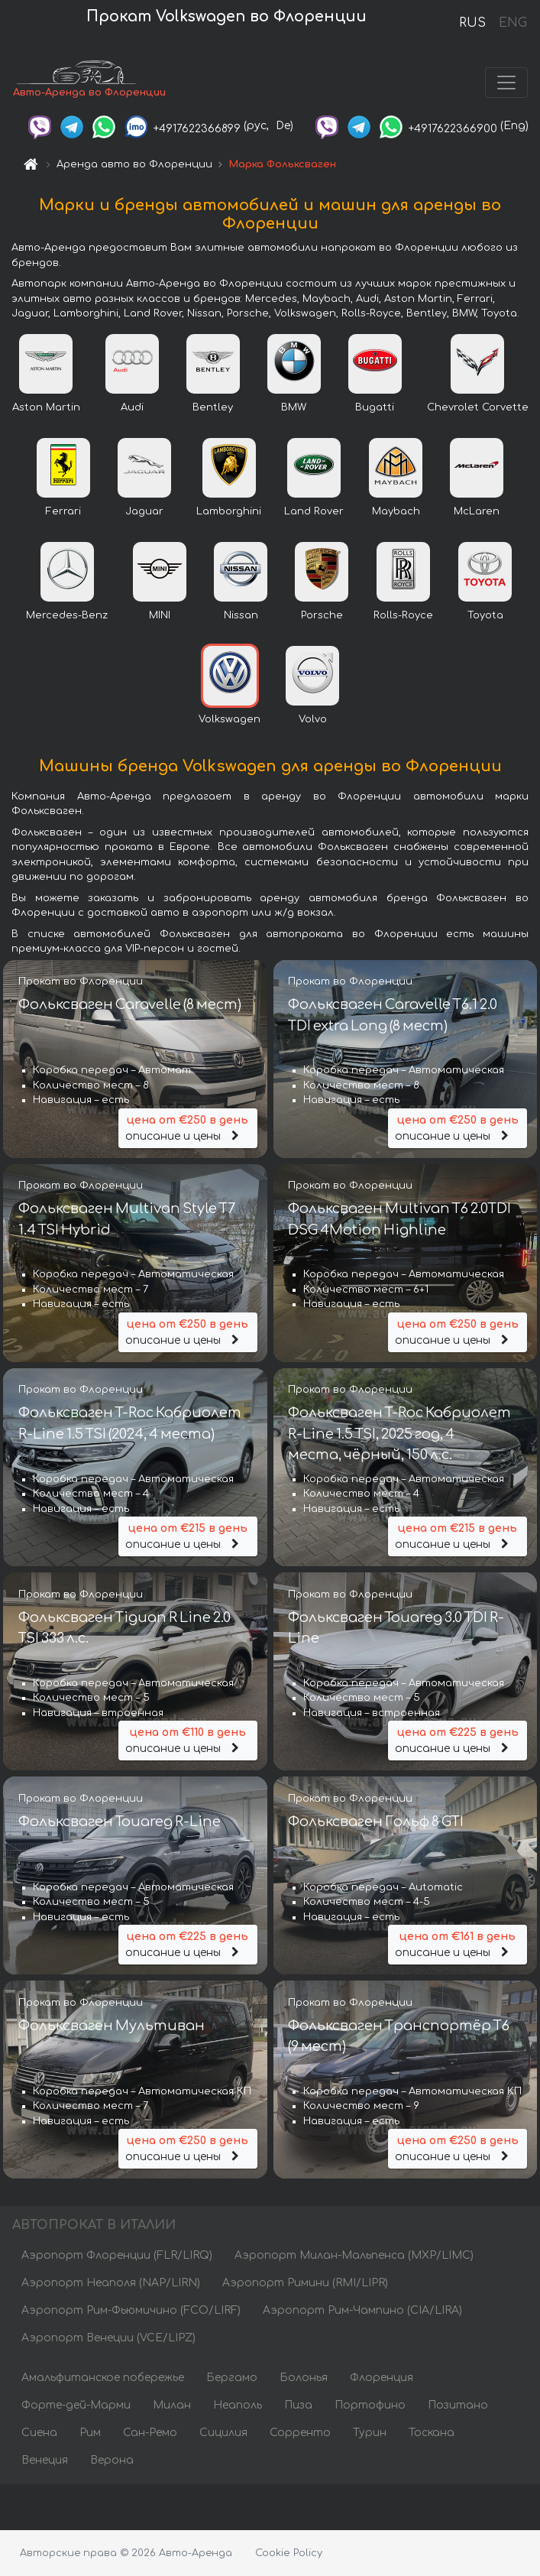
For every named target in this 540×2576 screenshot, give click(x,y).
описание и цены (188, 1127)
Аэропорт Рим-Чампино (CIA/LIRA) (362, 2310)
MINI (159, 615)
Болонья (304, 2377)
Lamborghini (228, 511)
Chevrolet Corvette (478, 407)
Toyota (485, 615)
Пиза (298, 2405)
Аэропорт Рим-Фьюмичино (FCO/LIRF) (131, 2310)
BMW (293, 407)
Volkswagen (229, 719)
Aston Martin (46, 407)
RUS (472, 23)
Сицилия (223, 2432)
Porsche (322, 615)
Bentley (212, 407)
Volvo (313, 719)
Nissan (241, 615)
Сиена (39, 2432)
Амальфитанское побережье (102, 2377)
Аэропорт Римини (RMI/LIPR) (305, 2283)
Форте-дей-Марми (76, 2405)
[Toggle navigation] (506, 82)
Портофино (370, 2405)
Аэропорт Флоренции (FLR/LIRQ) (116, 2255)
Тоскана (431, 2432)
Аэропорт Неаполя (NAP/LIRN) (110, 2283)
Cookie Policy (288, 2553)
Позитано (458, 2405)
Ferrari (63, 511)
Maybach (396, 511)
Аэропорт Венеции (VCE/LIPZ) (108, 2338)
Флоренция (381, 2377)
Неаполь (237, 2405)
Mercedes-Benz (67, 615)
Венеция (44, 2460)
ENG (512, 23)
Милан (172, 2405)
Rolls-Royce (403, 615)
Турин (369, 2432)
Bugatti (374, 407)
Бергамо (231, 2377)
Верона (112, 2460)
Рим (90, 2432)
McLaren (477, 511)
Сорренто (300, 2432)
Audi (132, 407)
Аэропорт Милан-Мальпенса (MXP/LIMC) (354, 2255)
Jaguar (144, 511)
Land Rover (314, 511)
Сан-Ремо (150, 2432)
